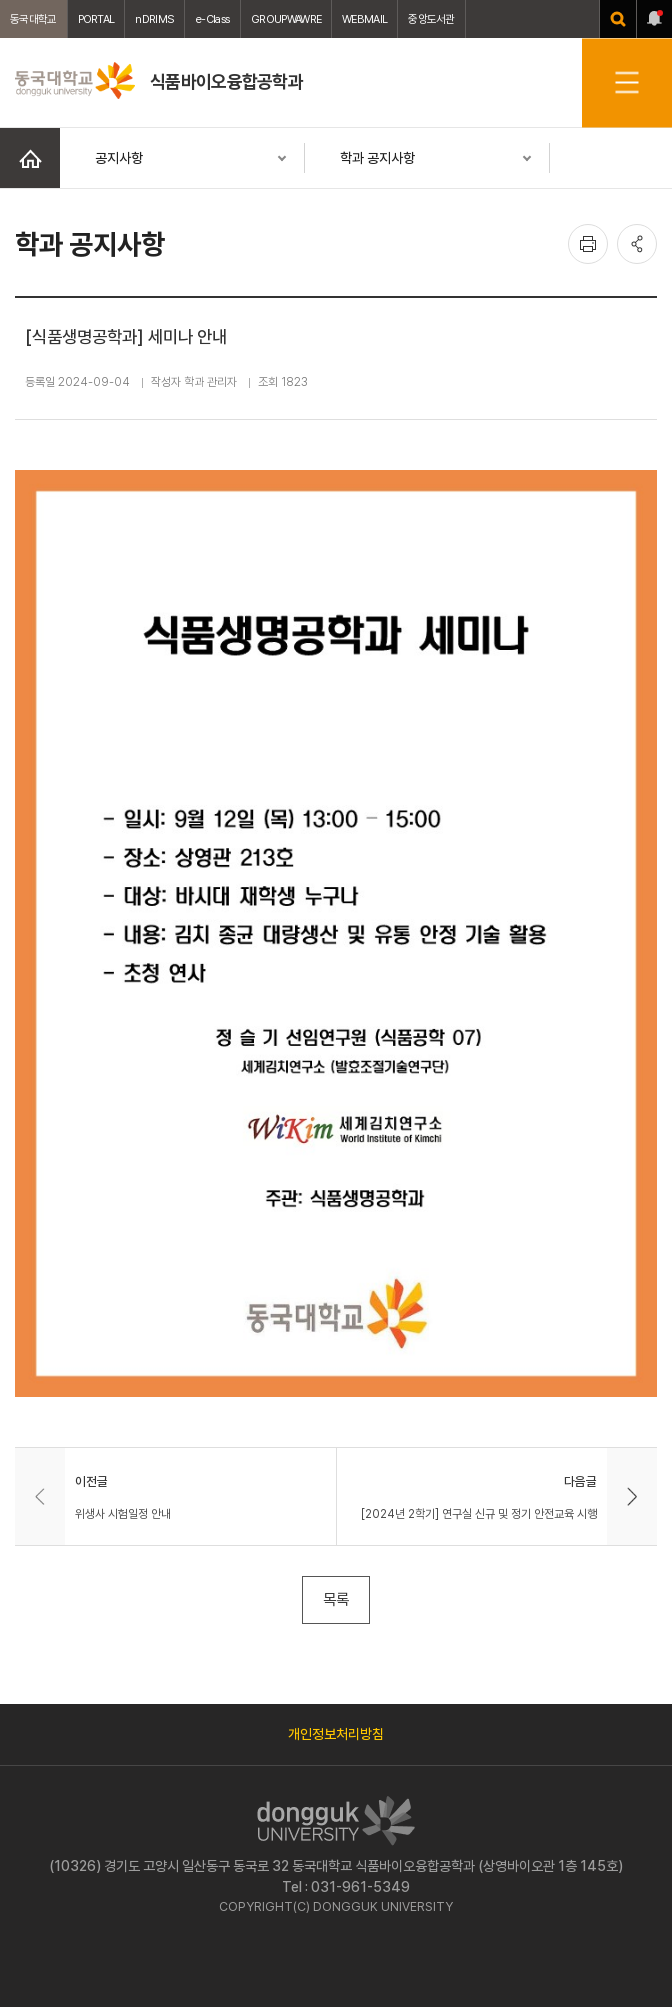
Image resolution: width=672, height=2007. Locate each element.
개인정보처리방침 (336, 1734)
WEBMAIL (364, 19)
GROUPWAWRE (286, 19)
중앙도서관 (431, 19)
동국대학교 (33, 19)
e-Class (212, 19)
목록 (336, 1599)
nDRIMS (154, 19)
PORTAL (96, 19)
